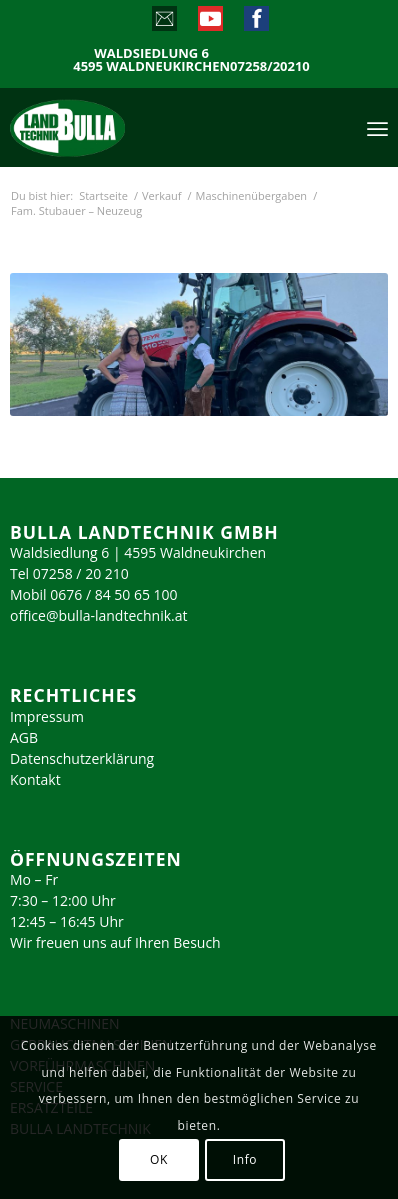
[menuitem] (377, 127)
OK (159, 1159)
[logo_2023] (110, 127)
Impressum (47, 716)
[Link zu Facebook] (255, 23)
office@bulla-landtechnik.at (99, 615)
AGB (24, 737)
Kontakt (35, 779)
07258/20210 (270, 66)
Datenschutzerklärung (82, 758)
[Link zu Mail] (163, 23)
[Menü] (377, 127)
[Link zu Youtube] (209, 23)
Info (245, 1159)
